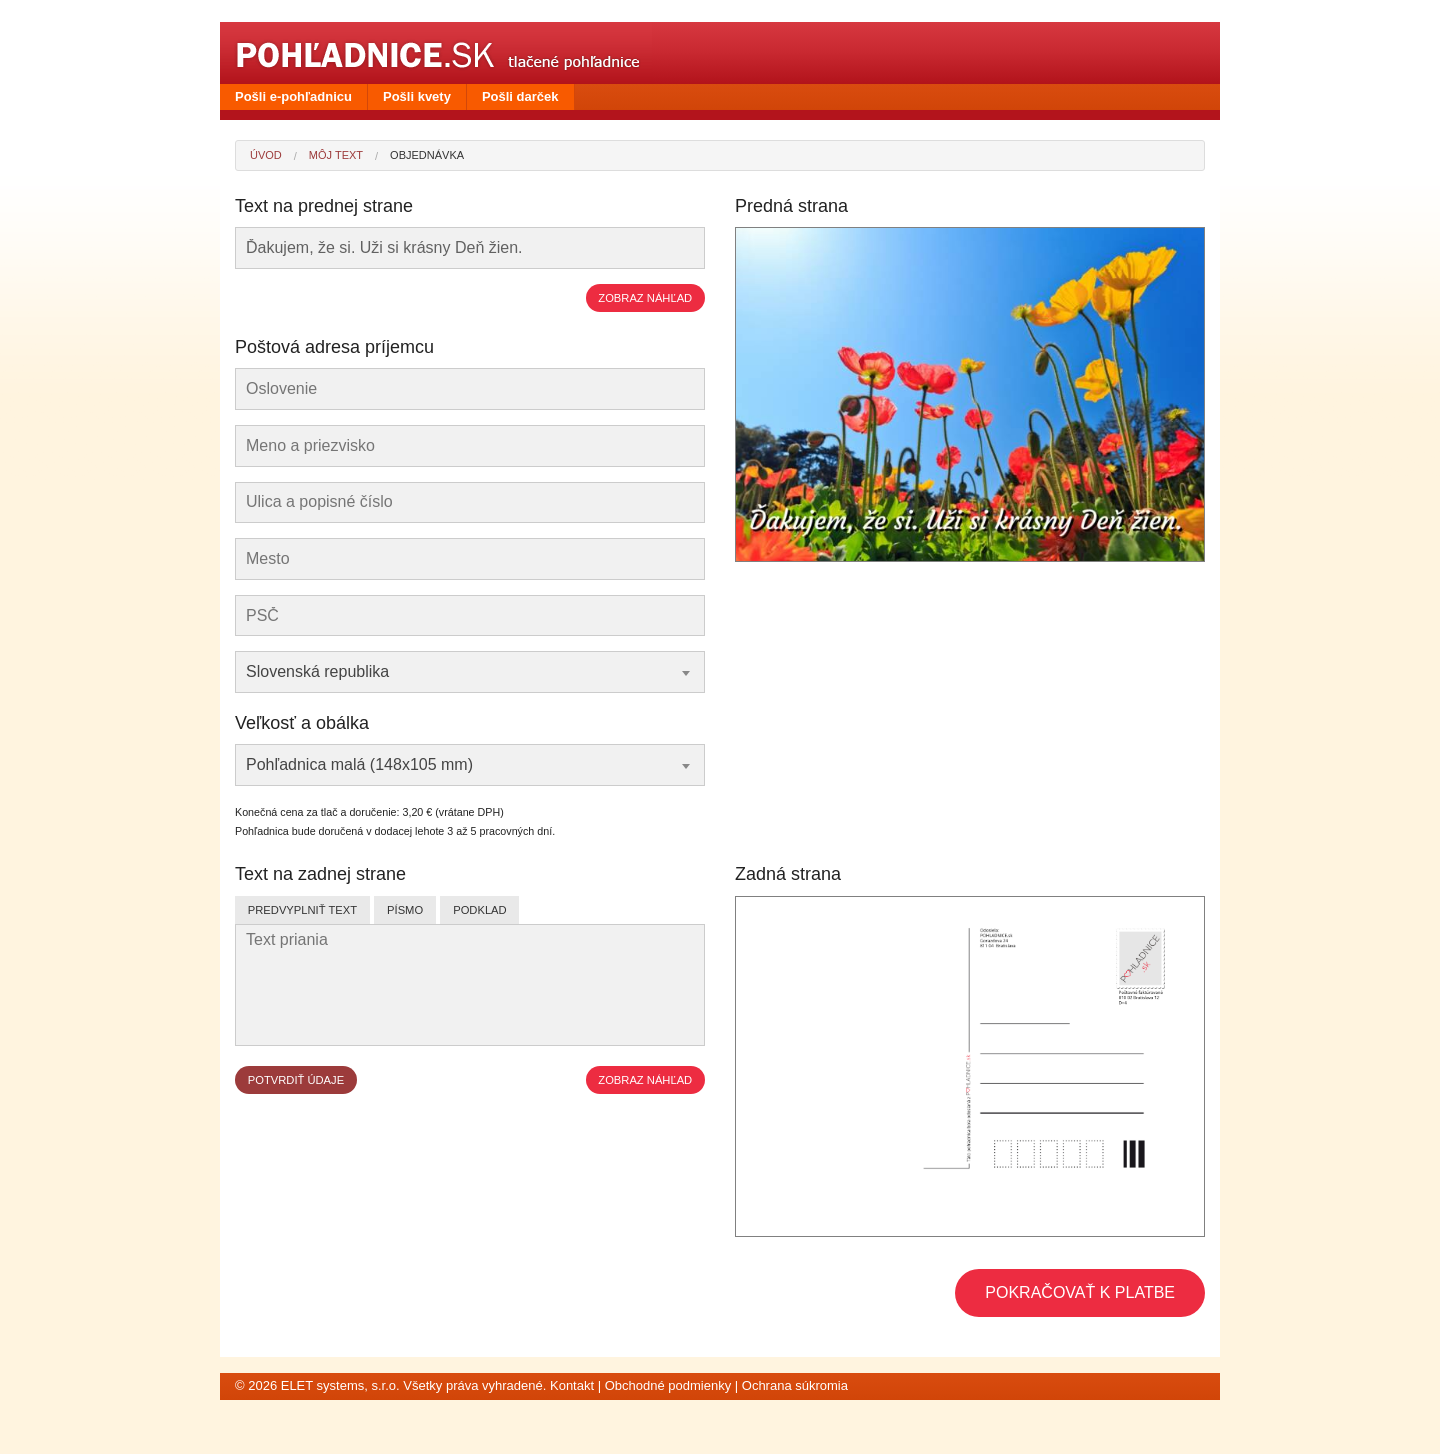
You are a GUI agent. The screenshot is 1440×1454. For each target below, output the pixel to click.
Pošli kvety (417, 96)
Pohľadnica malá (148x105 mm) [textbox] (359, 764)
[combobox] (470, 672)
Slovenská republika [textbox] (317, 671)
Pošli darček (520, 96)
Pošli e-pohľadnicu (293, 96)
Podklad (479, 910)
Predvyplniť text (302, 910)
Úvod (266, 155)
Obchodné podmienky (668, 1385)
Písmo (405, 910)
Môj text (336, 155)
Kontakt (572, 1385)
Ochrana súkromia (795, 1385)
